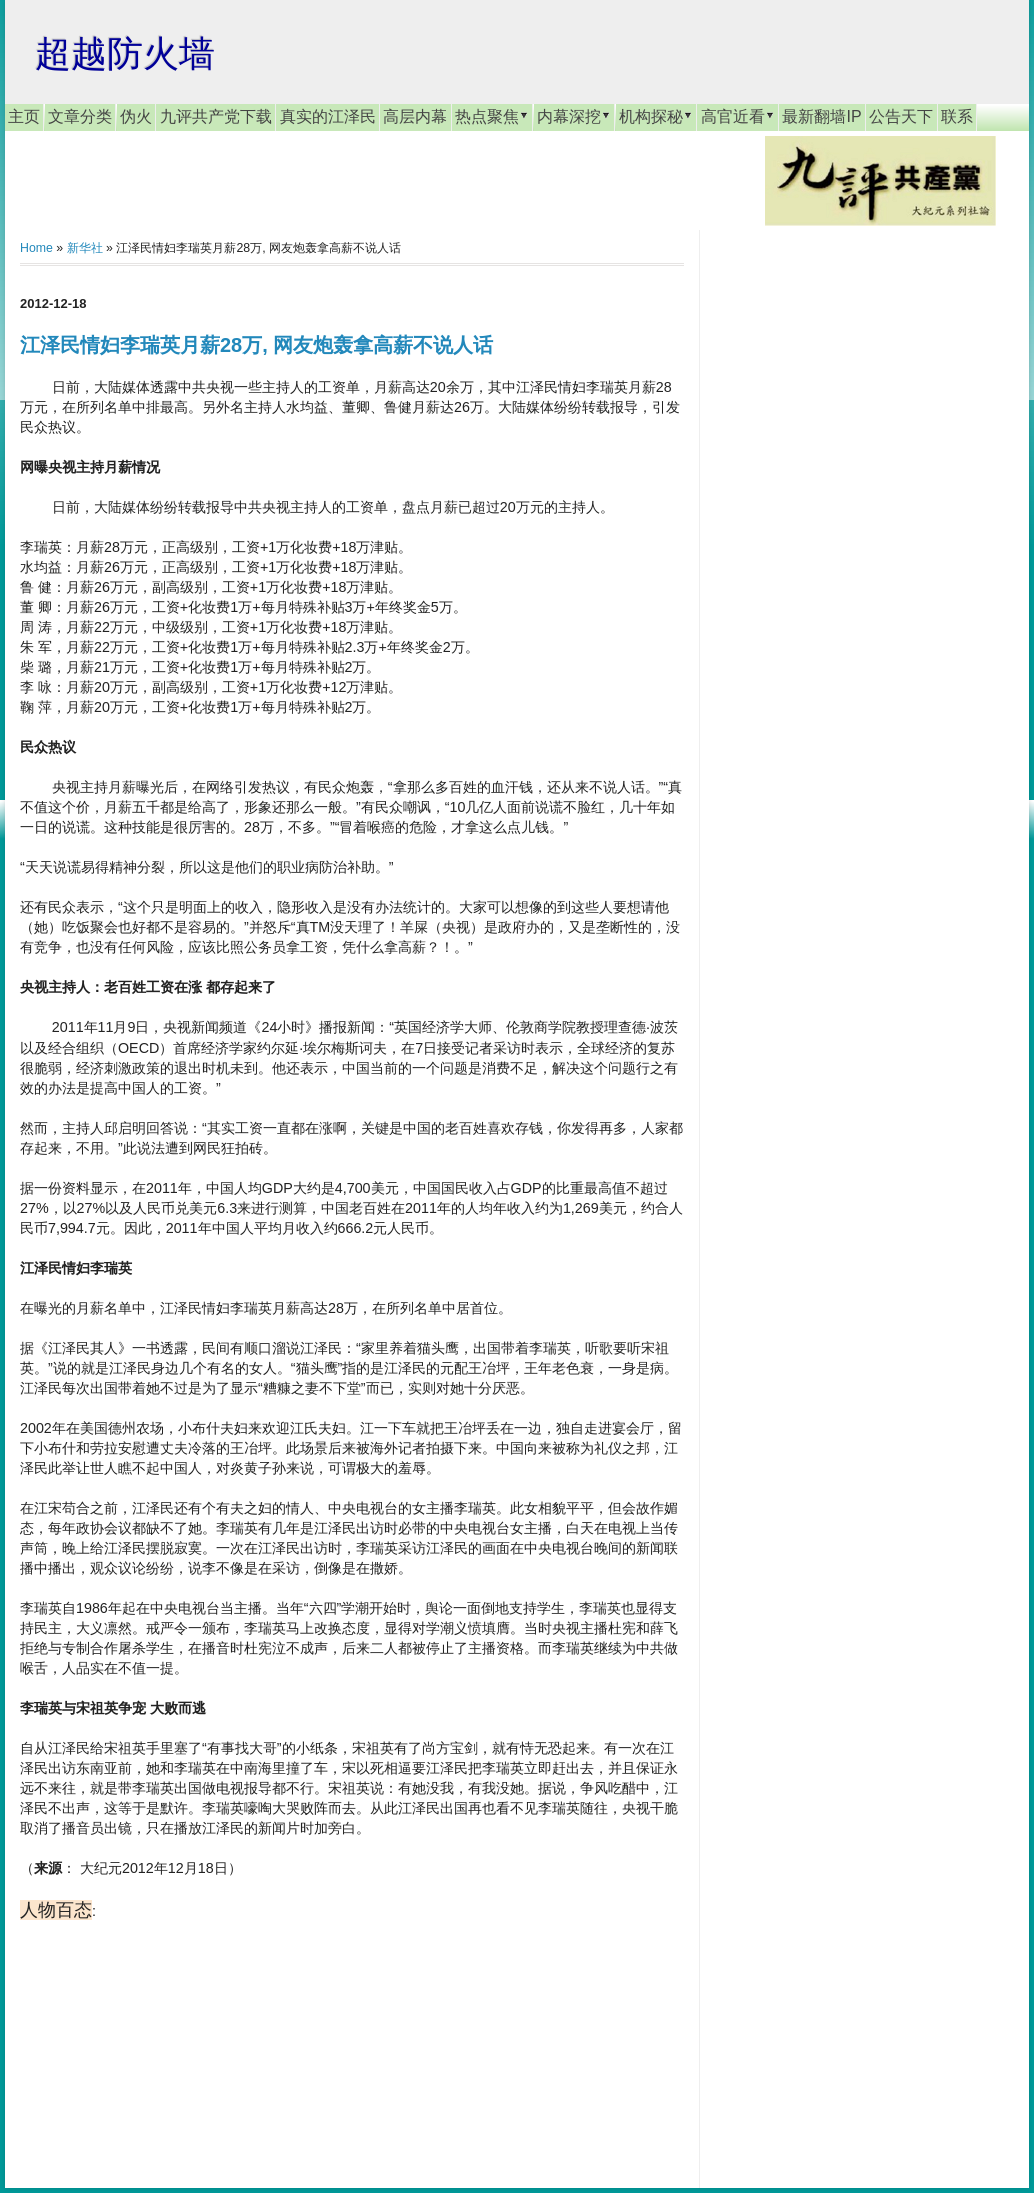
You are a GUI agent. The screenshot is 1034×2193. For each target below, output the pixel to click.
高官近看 (738, 116)
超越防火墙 (125, 53)
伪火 (136, 116)
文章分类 (80, 116)
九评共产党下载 (216, 116)
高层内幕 (415, 116)
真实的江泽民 (328, 116)
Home (36, 248)
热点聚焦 (492, 116)
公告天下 (901, 116)
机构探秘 (656, 116)
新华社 (85, 248)
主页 (24, 116)
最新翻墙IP (821, 116)
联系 (957, 116)
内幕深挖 (574, 116)
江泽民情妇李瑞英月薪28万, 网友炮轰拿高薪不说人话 (256, 345)
